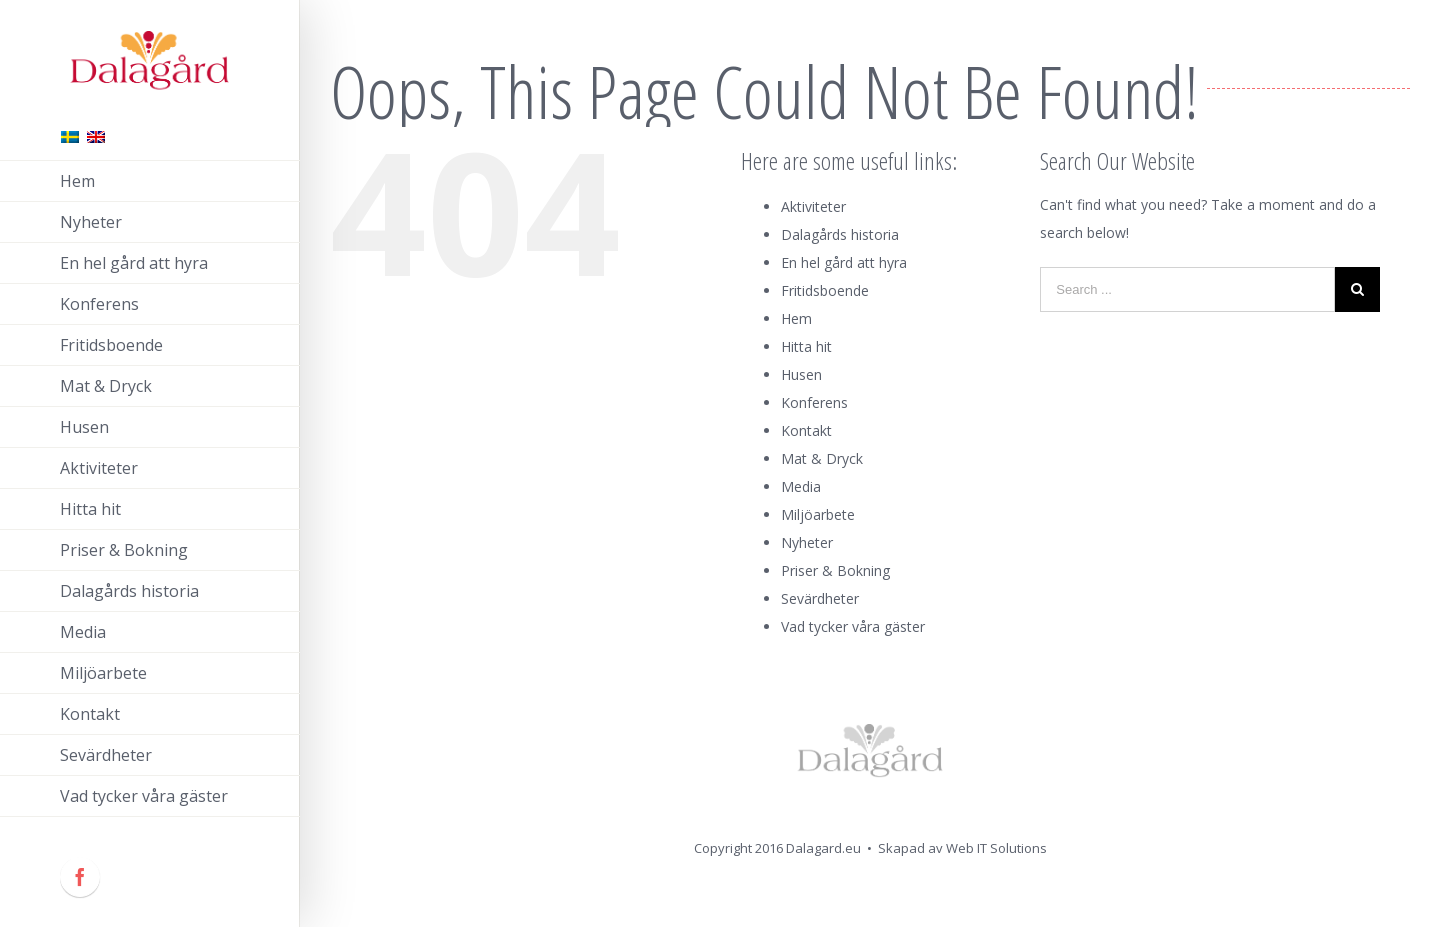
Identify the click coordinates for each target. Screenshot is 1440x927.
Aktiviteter (813, 206)
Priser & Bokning (835, 570)
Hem (796, 318)
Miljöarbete (818, 514)
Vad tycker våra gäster (853, 626)
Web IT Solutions (996, 848)
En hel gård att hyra (844, 262)
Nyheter (807, 542)
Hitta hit (806, 346)
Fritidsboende (825, 290)
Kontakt (806, 430)
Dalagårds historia (840, 234)
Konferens (814, 402)
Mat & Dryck (822, 458)
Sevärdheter (820, 598)
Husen (801, 374)
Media (801, 486)
